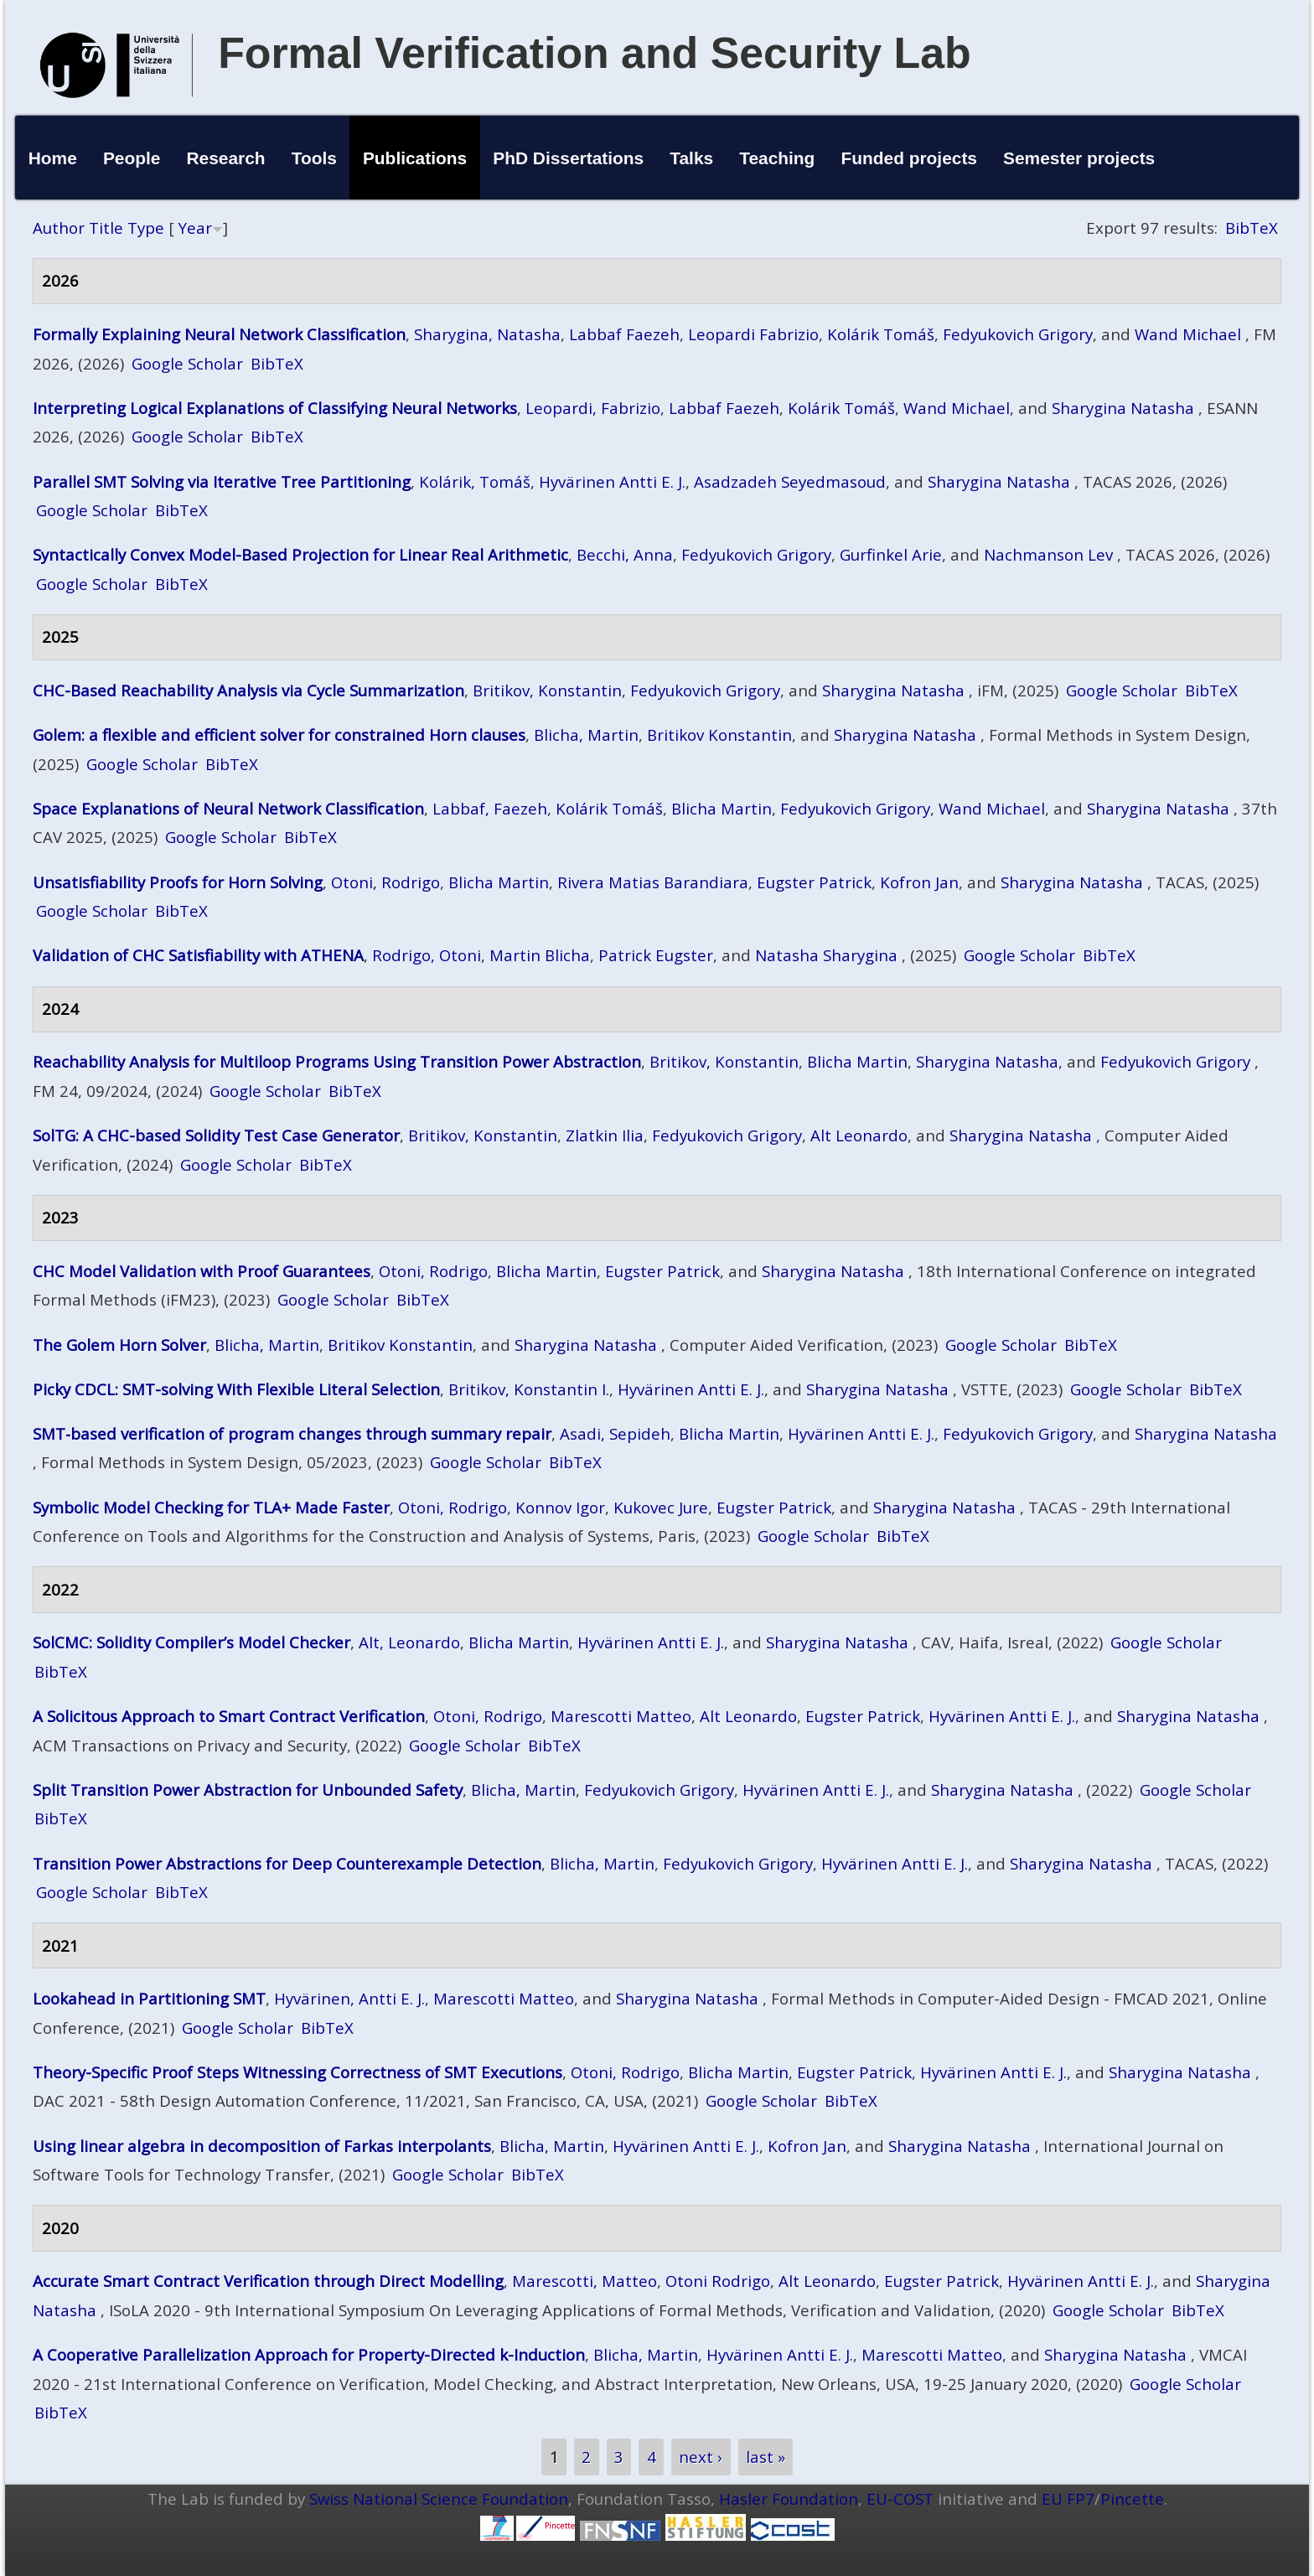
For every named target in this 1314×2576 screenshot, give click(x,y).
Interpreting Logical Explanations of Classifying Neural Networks (275, 407)
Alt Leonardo (859, 1135)
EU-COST (900, 2498)
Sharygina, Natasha (487, 333)
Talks (691, 158)
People (132, 158)
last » (765, 2456)
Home (52, 158)
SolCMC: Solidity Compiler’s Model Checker (191, 1642)
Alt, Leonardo (409, 1642)
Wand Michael (1188, 333)
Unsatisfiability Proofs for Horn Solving (178, 882)
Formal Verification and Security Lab (594, 52)
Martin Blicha (539, 954)
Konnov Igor (560, 1507)
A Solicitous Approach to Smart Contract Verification (229, 1715)
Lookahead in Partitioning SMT (149, 1998)
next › (700, 2456)
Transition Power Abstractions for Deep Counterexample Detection (287, 1863)
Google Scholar (187, 363)
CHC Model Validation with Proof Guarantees (201, 1270)
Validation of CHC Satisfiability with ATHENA (198, 954)
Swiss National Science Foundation (438, 2498)
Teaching (777, 158)
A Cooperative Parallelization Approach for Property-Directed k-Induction (309, 2354)
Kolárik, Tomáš (474, 481)
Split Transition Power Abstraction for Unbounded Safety (248, 1789)
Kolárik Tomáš (880, 333)
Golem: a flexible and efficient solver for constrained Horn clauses (279, 734)
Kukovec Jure (660, 1507)
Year (195, 227)
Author (59, 227)
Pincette (1132, 2498)
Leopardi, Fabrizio (592, 407)
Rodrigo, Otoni (426, 954)
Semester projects (1079, 158)
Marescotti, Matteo (584, 2280)
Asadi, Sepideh (615, 1433)
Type (145, 227)
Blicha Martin (721, 808)
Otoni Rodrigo (717, 2280)
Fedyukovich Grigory (1018, 333)
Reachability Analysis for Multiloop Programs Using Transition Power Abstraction (337, 1061)
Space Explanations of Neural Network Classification (228, 808)
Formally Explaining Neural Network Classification (219, 333)
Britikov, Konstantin (547, 690)
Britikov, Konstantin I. (528, 1389)
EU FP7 (1068, 2498)
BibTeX (1251, 227)
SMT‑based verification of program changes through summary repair (292, 1433)
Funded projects (909, 158)
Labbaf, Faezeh (489, 808)
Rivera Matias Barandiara (652, 882)
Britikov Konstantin (719, 734)
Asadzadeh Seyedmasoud (790, 481)
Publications (415, 158)
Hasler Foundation (788, 2498)
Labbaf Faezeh (624, 333)
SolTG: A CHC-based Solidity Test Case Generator (216, 1135)
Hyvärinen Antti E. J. (612, 481)
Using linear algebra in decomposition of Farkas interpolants (262, 2145)
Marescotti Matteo (621, 1715)
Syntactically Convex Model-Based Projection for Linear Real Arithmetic (300, 554)
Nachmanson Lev (1048, 554)
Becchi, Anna (625, 554)
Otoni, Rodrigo (385, 882)
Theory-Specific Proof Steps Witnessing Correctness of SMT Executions (297, 2071)
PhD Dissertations (568, 158)
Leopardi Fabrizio (753, 333)
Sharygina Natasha (1123, 407)
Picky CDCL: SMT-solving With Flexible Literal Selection (236, 1389)
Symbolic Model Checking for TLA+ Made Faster (211, 1507)
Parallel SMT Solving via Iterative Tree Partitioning (222, 481)
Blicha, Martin (586, 734)
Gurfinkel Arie (891, 554)
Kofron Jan (919, 882)
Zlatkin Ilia (605, 1135)
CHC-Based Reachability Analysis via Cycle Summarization (248, 690)
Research (226, 158)
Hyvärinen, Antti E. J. (349, 1998)
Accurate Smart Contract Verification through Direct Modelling (268, 2280)
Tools (314, 158)
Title (106, 227)
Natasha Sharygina (826, 954)
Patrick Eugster (655, 954)
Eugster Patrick (814, 882)
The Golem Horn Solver (119, 1344)
